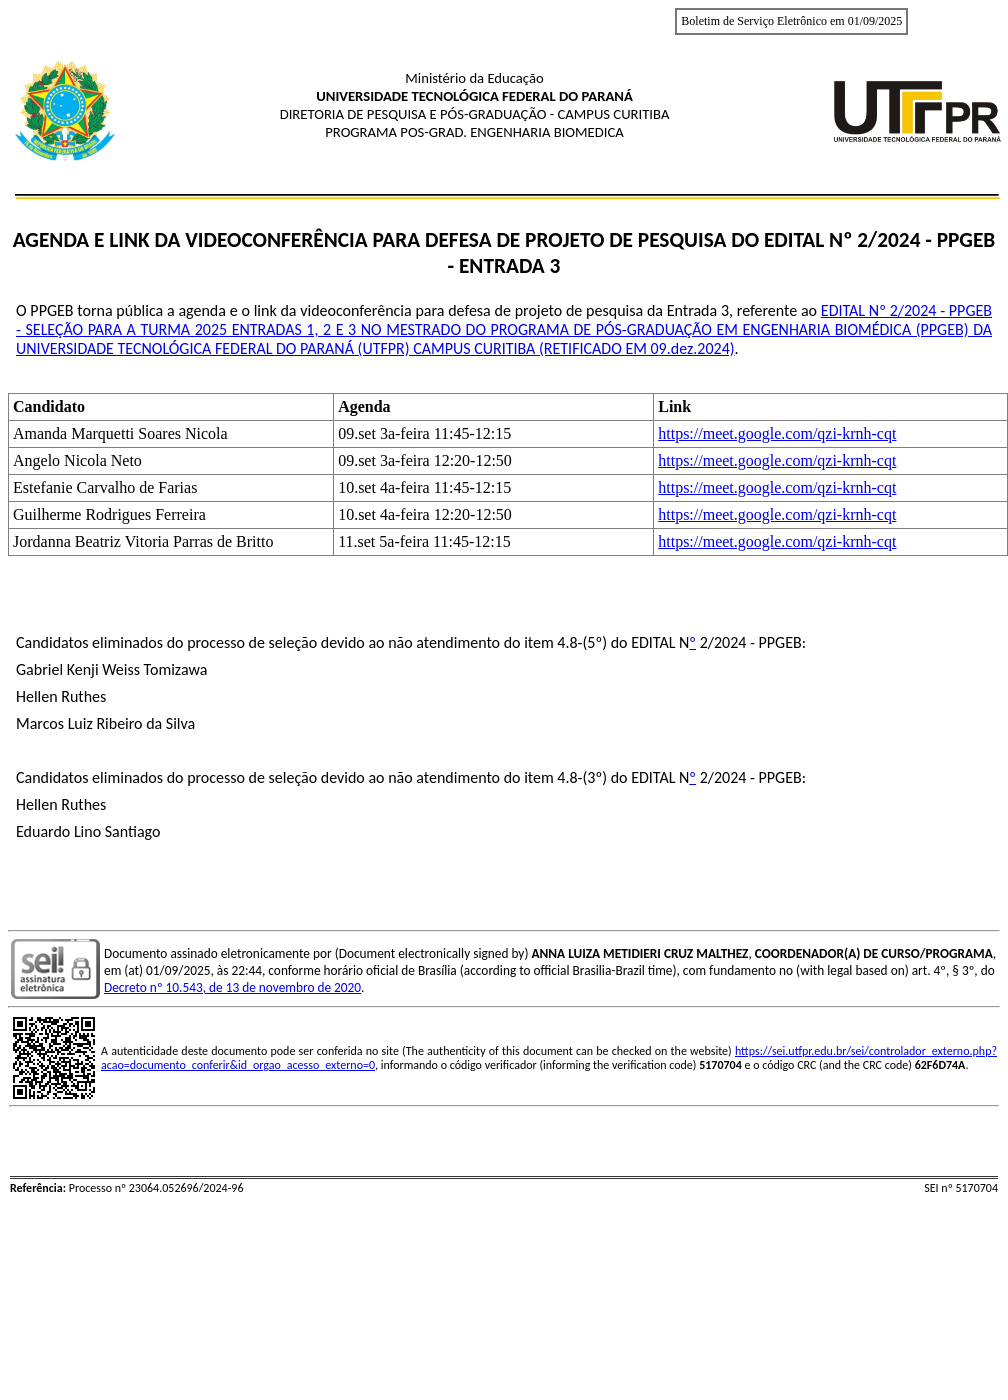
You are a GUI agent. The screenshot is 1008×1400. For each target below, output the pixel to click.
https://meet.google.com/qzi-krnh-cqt (777, 433)
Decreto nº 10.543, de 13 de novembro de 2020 (232, 987)
